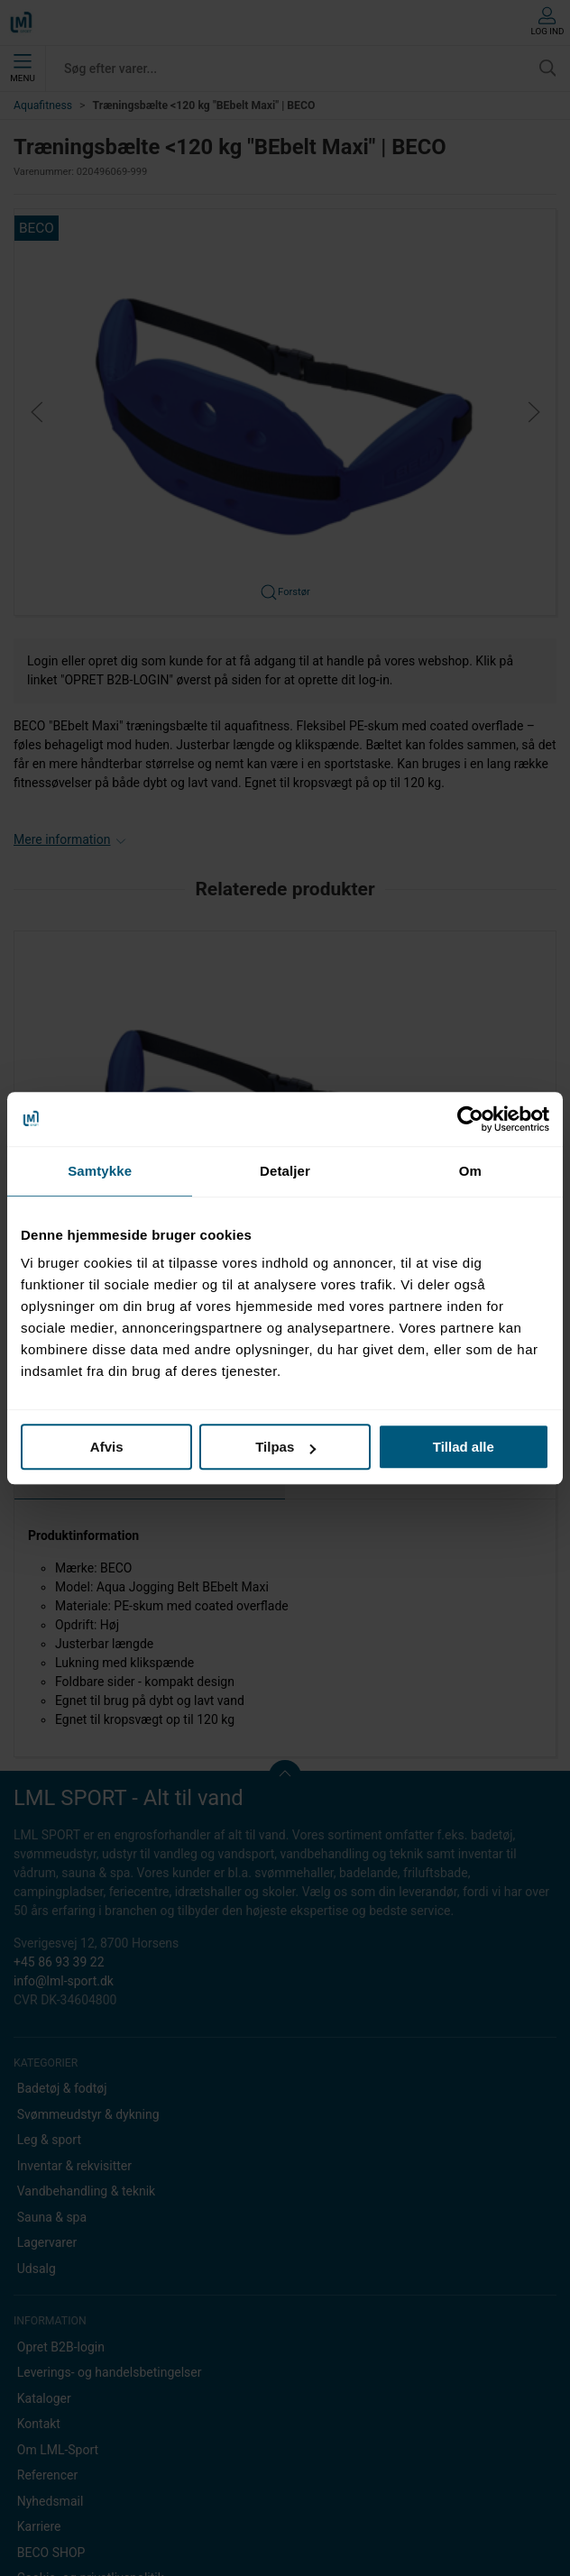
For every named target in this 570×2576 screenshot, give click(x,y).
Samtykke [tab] (100, 1170)
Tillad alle (463, 1446)
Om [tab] (470, 1170)
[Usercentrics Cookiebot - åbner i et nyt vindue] (470, 1118)
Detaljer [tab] (285, 1170)
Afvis (107, 1446)
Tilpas (285, 1446)
